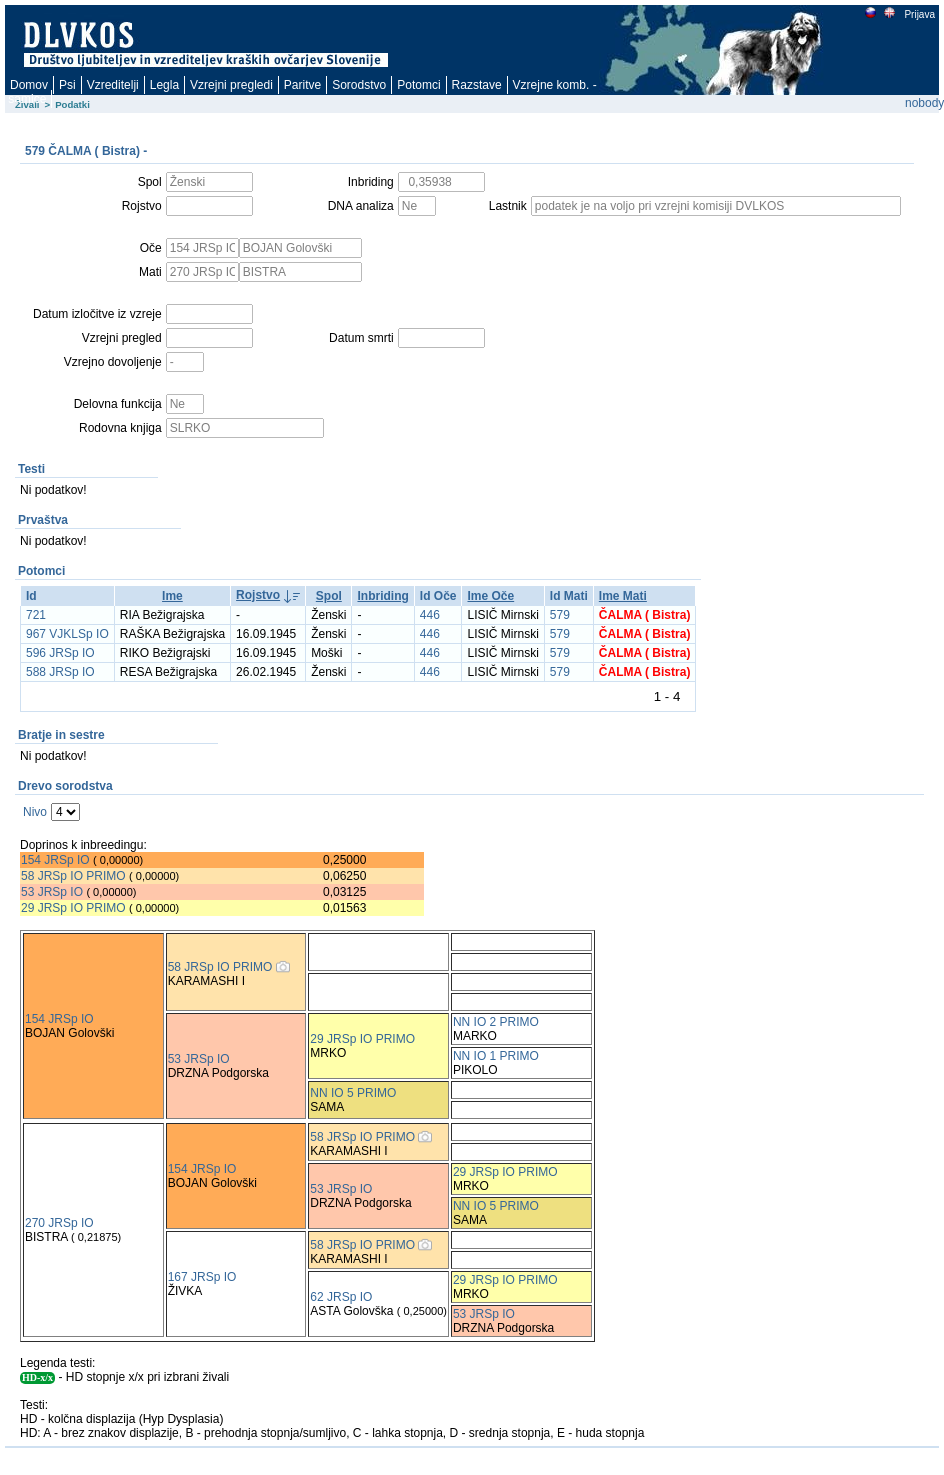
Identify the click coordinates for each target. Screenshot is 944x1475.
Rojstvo (258, 595)
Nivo (35, 812)
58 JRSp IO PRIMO (73, 876)
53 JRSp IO (52, 892)
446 (430, 615)
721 (36, 615)
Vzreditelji (113, 85)
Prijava (919, 14)
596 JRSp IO (60, 653)
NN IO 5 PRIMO (353, 1093)
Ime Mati (623, 596)
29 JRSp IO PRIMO (75, 908)
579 (560, 615)
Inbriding (382, 596)
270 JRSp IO (59, 1223)
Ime (172, 596)
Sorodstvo (359, 85)
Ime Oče (490, 596)
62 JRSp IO (341, 1297)
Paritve (302, 85)
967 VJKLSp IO (67, 634)
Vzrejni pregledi (231, 85)
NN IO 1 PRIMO (496, 1056)
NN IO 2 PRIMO (496, 1022)
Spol (329, 596)
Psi (67, 85)
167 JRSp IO (202, 1277)
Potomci (418, 85)
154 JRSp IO (55, 860)
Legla (164, 85)
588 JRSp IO (60, 672)
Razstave (477, 85)
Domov (29, 85)
